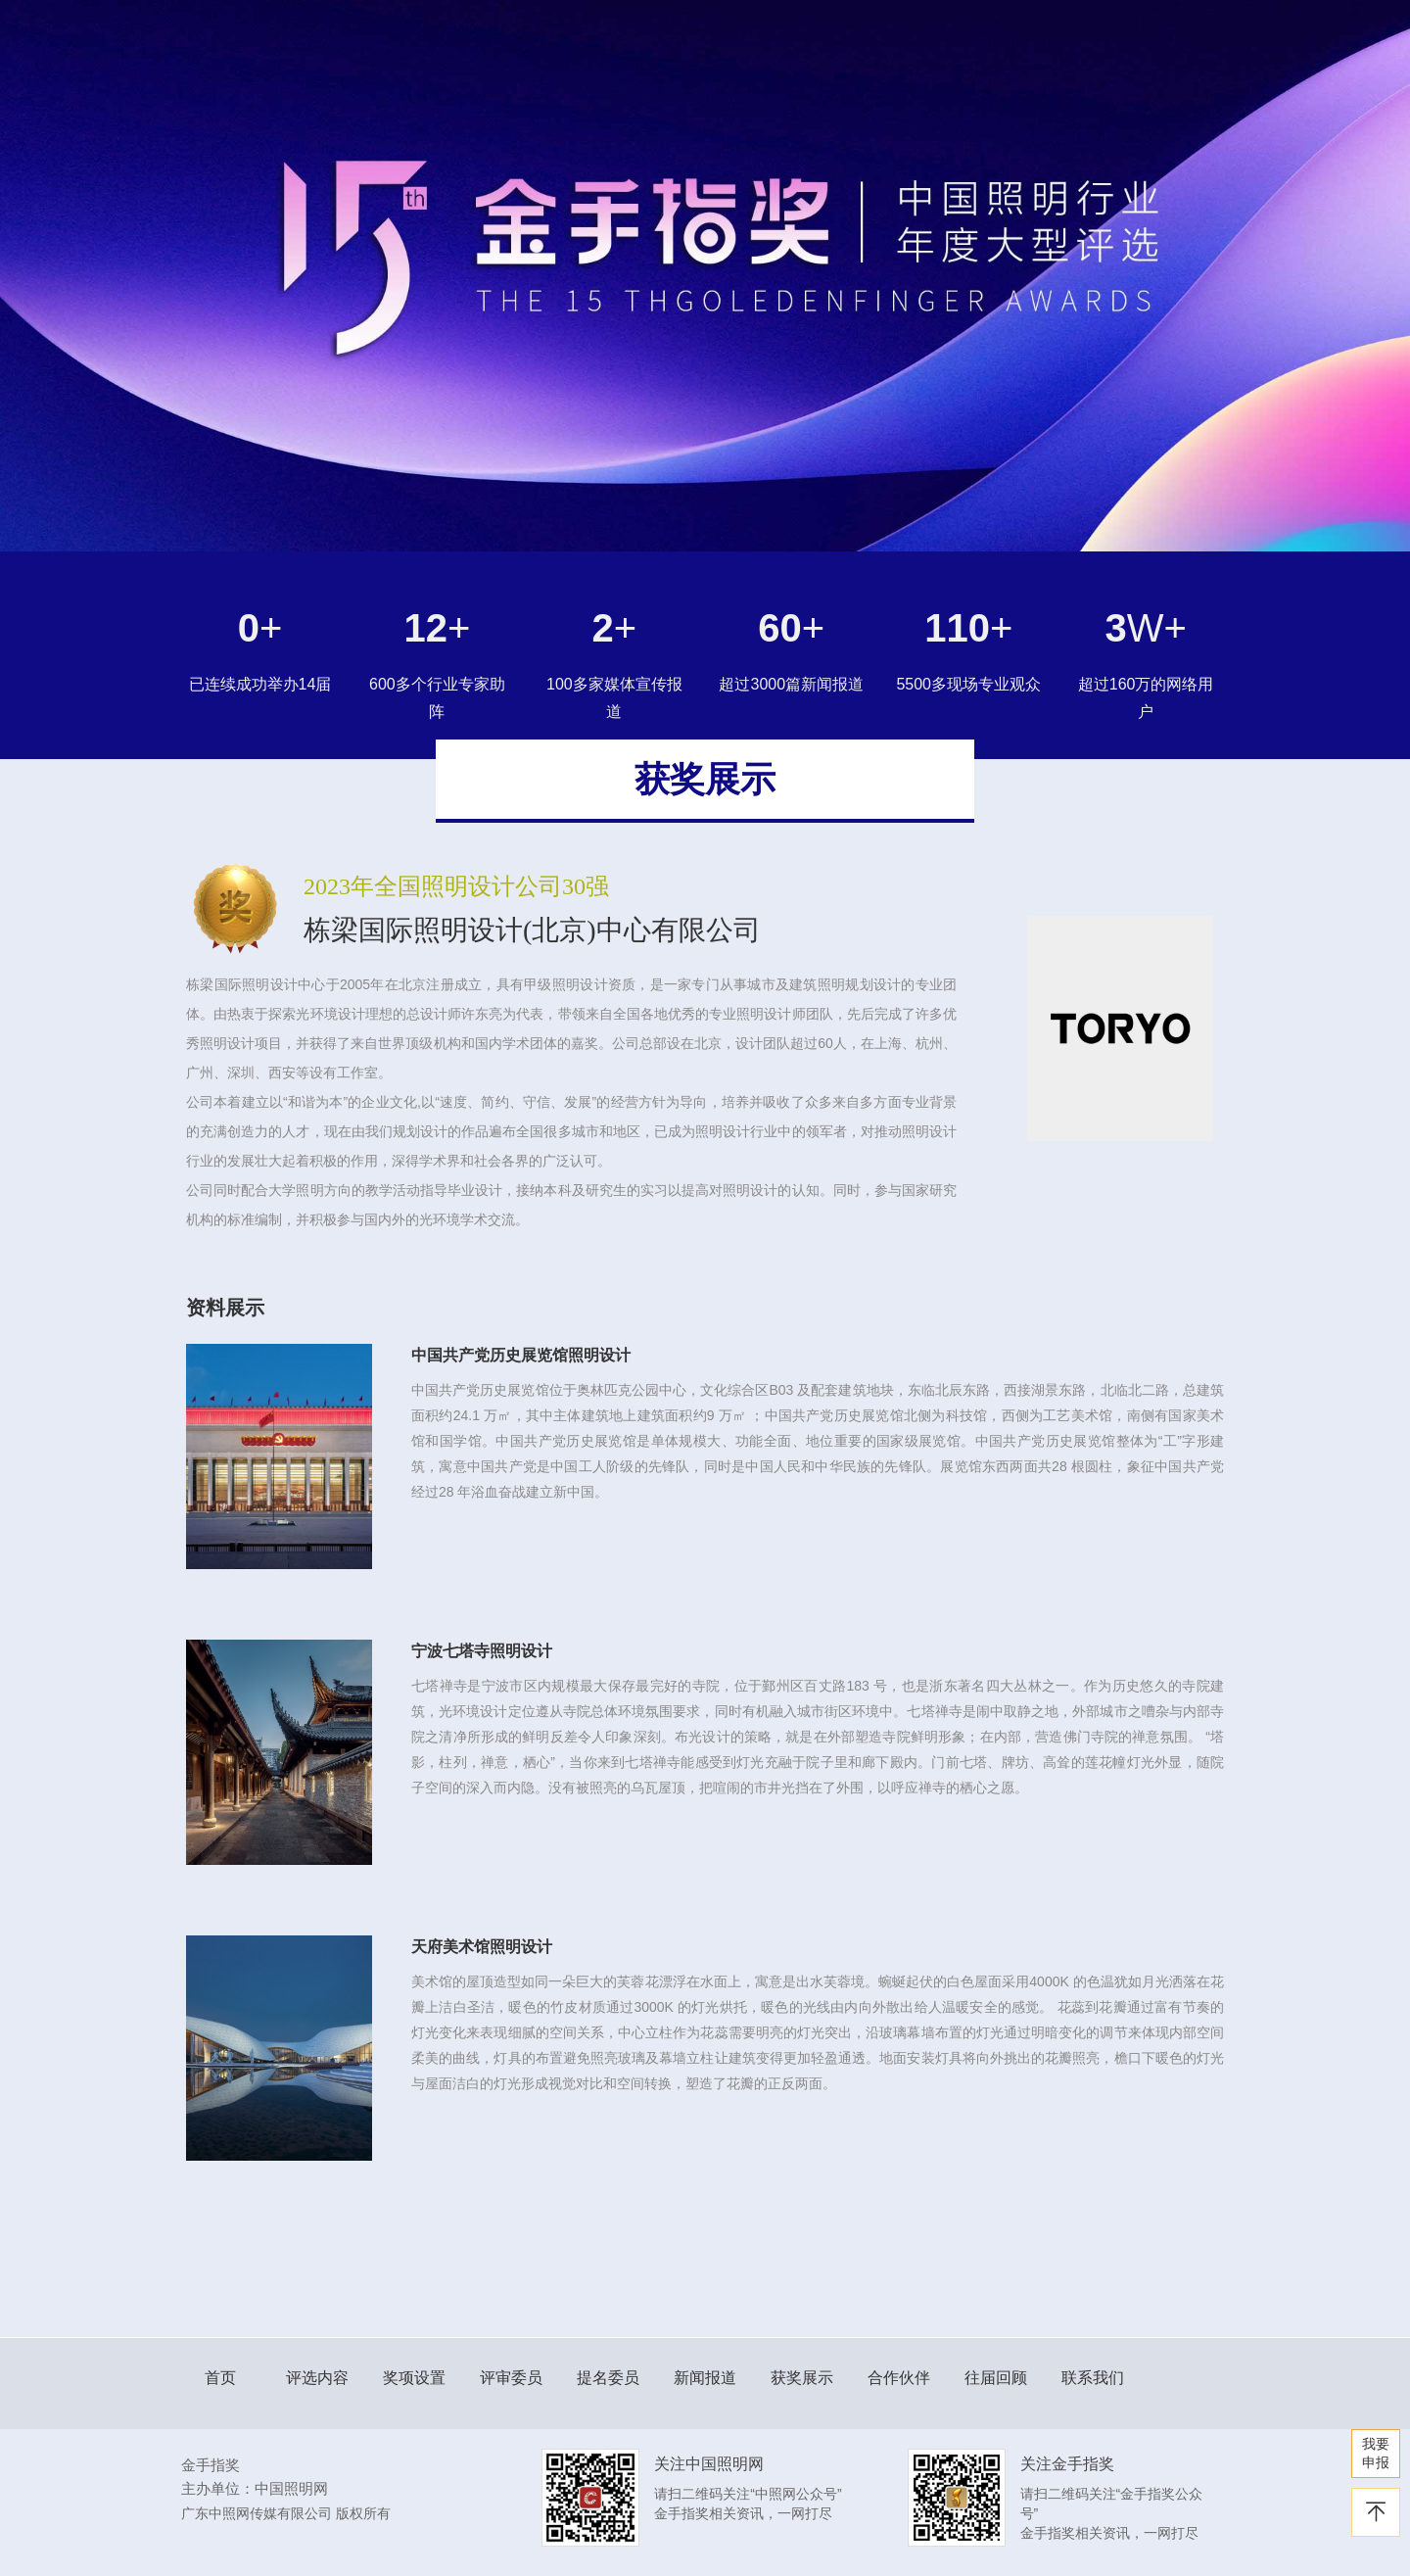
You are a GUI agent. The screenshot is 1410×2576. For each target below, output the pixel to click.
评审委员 (511, 2377)
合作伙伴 (899, 2377)
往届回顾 (995, 2377)
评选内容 (317, 2377)
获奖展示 (802, 2377)
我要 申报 (1375, 2453)
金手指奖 (210, 2465)
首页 (220, 2377)
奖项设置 (414, 2377)
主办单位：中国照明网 (254, 2488)
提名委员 (608, 2377)
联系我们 (1092, 2377)
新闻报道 (705, 2377)
